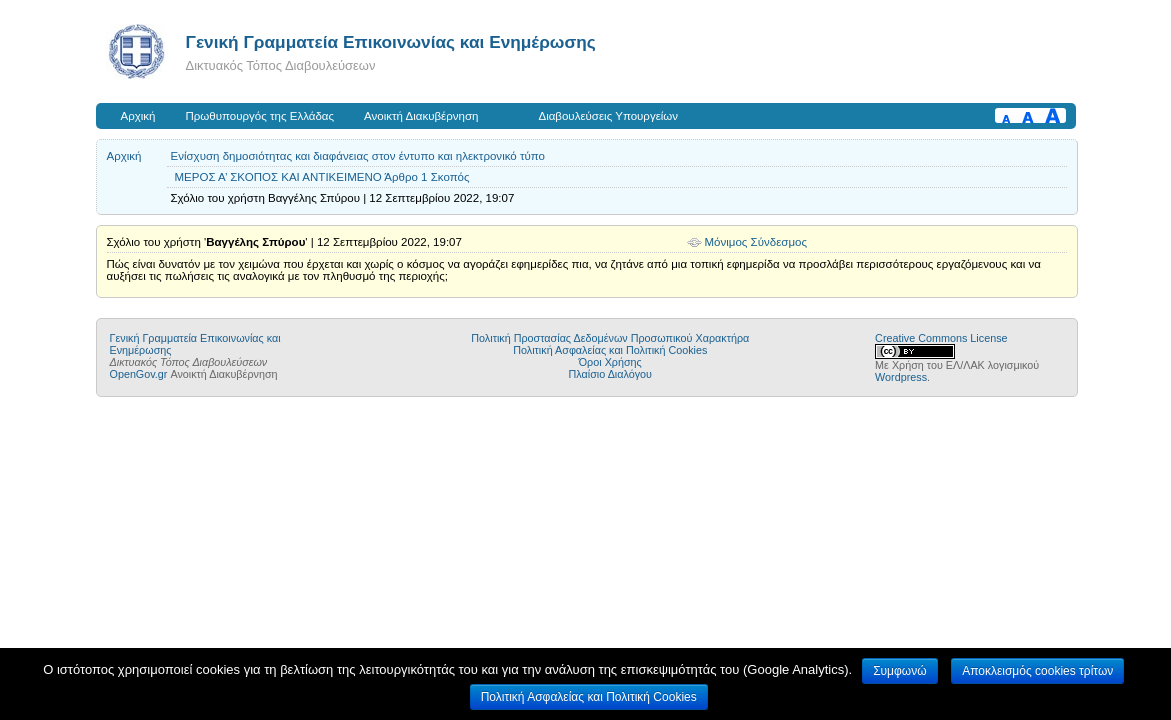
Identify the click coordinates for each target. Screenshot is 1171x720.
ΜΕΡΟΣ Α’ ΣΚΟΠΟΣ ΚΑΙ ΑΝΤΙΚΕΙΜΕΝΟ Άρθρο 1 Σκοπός (322, 177)
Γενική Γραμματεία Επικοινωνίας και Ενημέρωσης (391, 42)
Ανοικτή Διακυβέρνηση (421, 116)
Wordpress (901, 377)
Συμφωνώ (899, 671)
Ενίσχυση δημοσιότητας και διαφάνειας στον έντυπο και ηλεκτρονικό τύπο (358, 156)
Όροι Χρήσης (610, 362)
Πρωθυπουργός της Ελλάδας (260, 116)
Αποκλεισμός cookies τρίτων (1037, 671)
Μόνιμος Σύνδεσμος (756, 242)
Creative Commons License (941, 338)
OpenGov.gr (139, 374)
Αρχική (138, 116)
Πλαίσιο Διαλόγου (610, 374)
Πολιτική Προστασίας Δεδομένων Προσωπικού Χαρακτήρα (610, 338)
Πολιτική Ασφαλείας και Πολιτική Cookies (610, 350)
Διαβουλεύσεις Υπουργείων (608, 116)
